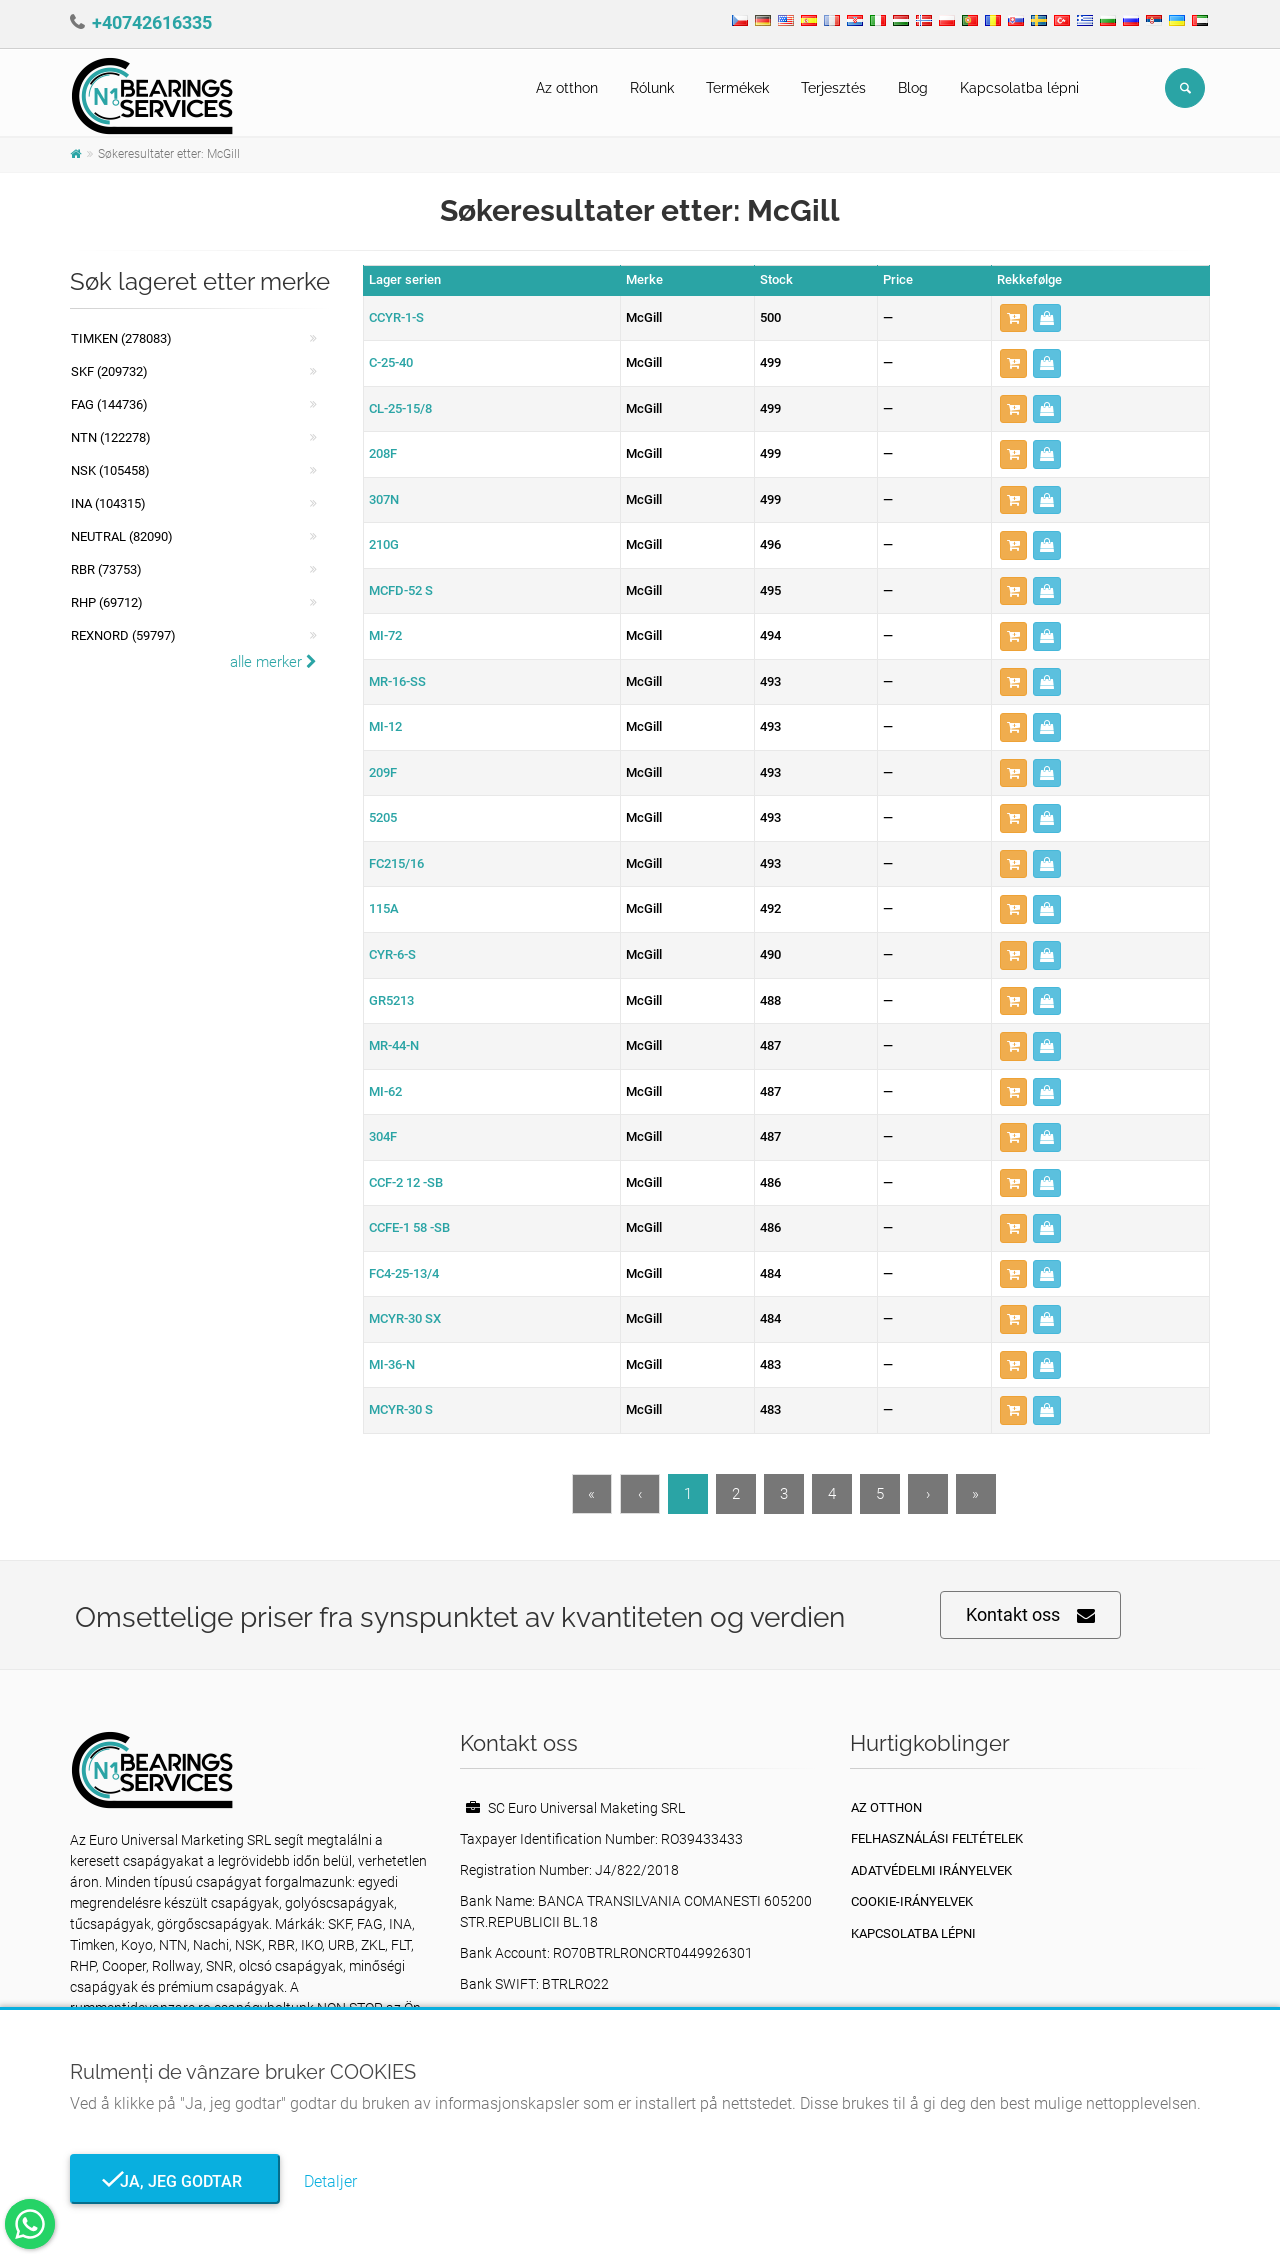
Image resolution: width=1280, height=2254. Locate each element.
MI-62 (385, 1091)
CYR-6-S (392, 954)
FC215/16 (396, 863)
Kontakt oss (1030, 1615)
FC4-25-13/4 (404, 1273)
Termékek (737, 88)
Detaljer (330, 2181)
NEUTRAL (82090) (122, 536)
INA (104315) (108, 503)
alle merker (273, 662)
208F (383, 453)
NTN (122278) (111, 437)
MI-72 (385, 635)
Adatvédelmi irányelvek (931, 1870)
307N (384, 499)
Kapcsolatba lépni (1019, 88)
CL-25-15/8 (400, 408)
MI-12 (385, 726)
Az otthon (567, 88)
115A (384, 908)
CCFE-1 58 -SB (409, 1227)
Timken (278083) (121, 338)
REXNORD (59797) (123, 635)
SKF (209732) (109, 371)
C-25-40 (391, 362)
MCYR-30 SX (405, 1318)
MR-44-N (394, 1045)
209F (383, 772)
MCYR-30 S (401, 1409)
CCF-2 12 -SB (406, 1182)
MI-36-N (392, 1364)
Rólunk (652, 88)
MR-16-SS (397, 681)
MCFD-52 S (401, 590)
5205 (383, 817)
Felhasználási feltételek (937, 1838)
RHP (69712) (107, 602)
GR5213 (391, 1000)
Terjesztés (833, 88)
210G (384, 544)
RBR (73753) (106, 569)
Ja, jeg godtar (175, 2181)
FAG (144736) (109, 404)
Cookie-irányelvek (912, 1901)
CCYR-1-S (396, 317)
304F (383, 1136)
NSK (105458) (110, 470)
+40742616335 (152, 22)
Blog (913, 88)
